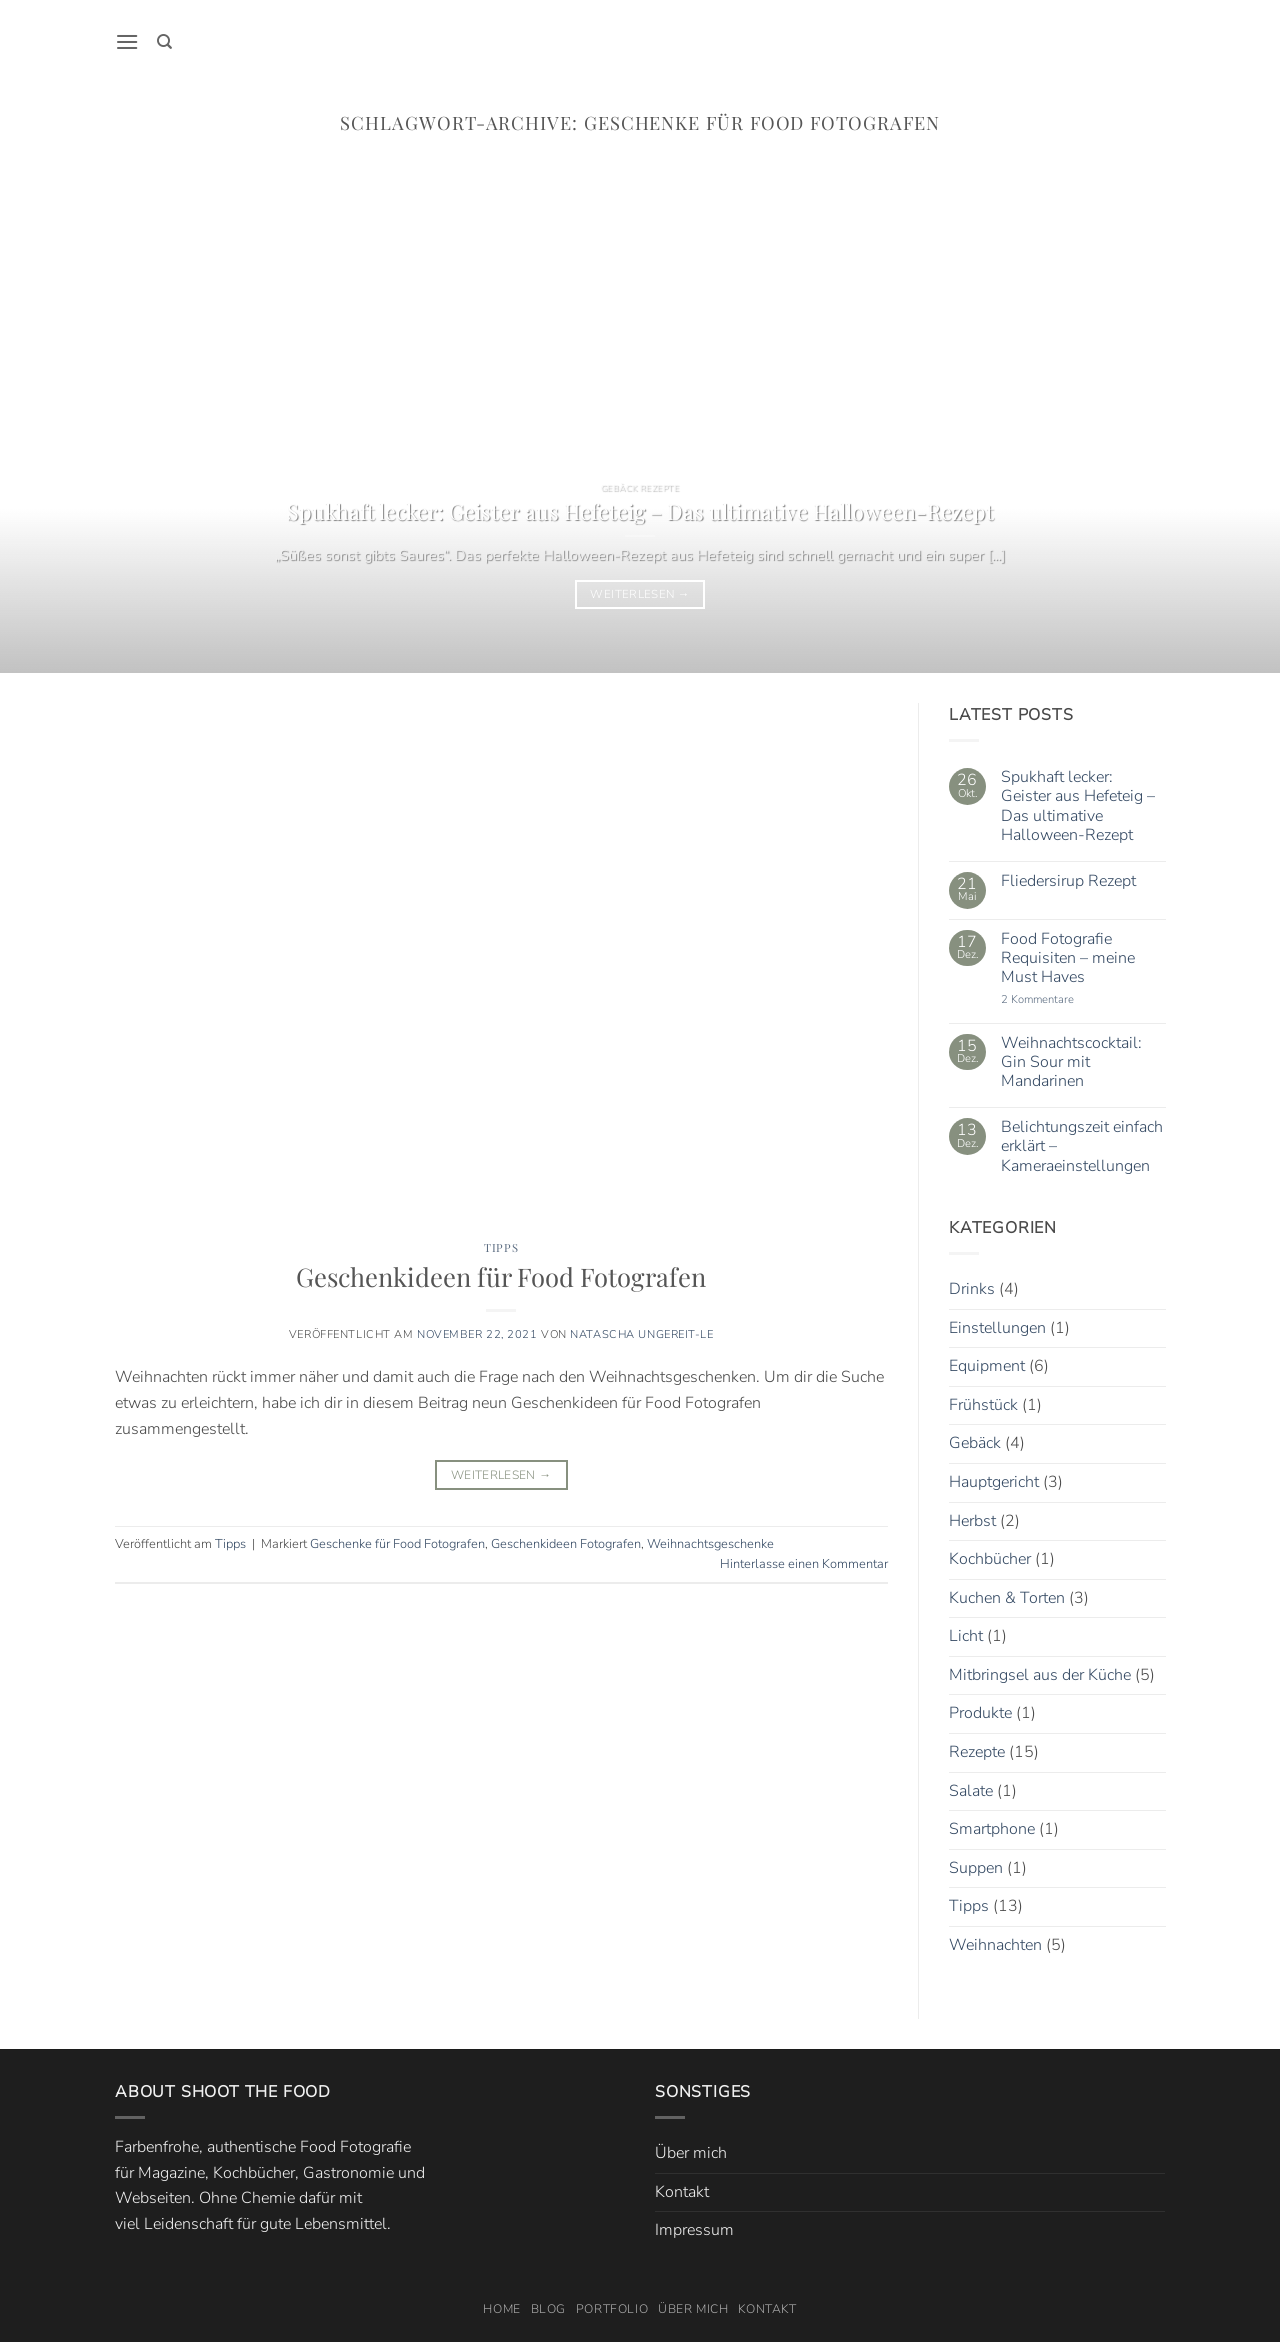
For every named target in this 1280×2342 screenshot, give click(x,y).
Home (501, 2309)
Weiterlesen (639, 594)
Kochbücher (990, 1559)
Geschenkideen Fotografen (566, 1544)
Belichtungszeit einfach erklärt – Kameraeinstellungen (1081, 1148)
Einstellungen (997, 1328)
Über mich (691, 2153)
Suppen (976, 1868)
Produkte (980, 1714)
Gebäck (975, 1444)
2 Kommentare (1061, 1000)
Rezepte (977, 1752)
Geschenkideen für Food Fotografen (501, 1276)
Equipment (987, 1366)
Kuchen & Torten (1007, 1598)
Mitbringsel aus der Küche (1040, 1675)
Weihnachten (995, 1945)
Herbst (972, 1521)
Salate (971, 1791)
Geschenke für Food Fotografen (397, 1544)
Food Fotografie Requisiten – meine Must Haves (1067, 959)
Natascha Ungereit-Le (641, 1334)
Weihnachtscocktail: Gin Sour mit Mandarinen (1070, 1063)
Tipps (501, 1247)
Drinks (972, 1289)
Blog (548, 2309)
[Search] (164, 42)
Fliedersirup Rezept (1067, 881)
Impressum (694, 2230)
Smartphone (992, 1830)
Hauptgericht (994, 1482)
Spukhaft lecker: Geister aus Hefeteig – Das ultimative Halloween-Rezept (640, 511)
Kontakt (682, 2192)
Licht (966, 1637)
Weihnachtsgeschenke (710, 1544)
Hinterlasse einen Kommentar (804, 1564)
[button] (127, 41)
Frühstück (983, 1405)
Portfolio (612, 2309)
